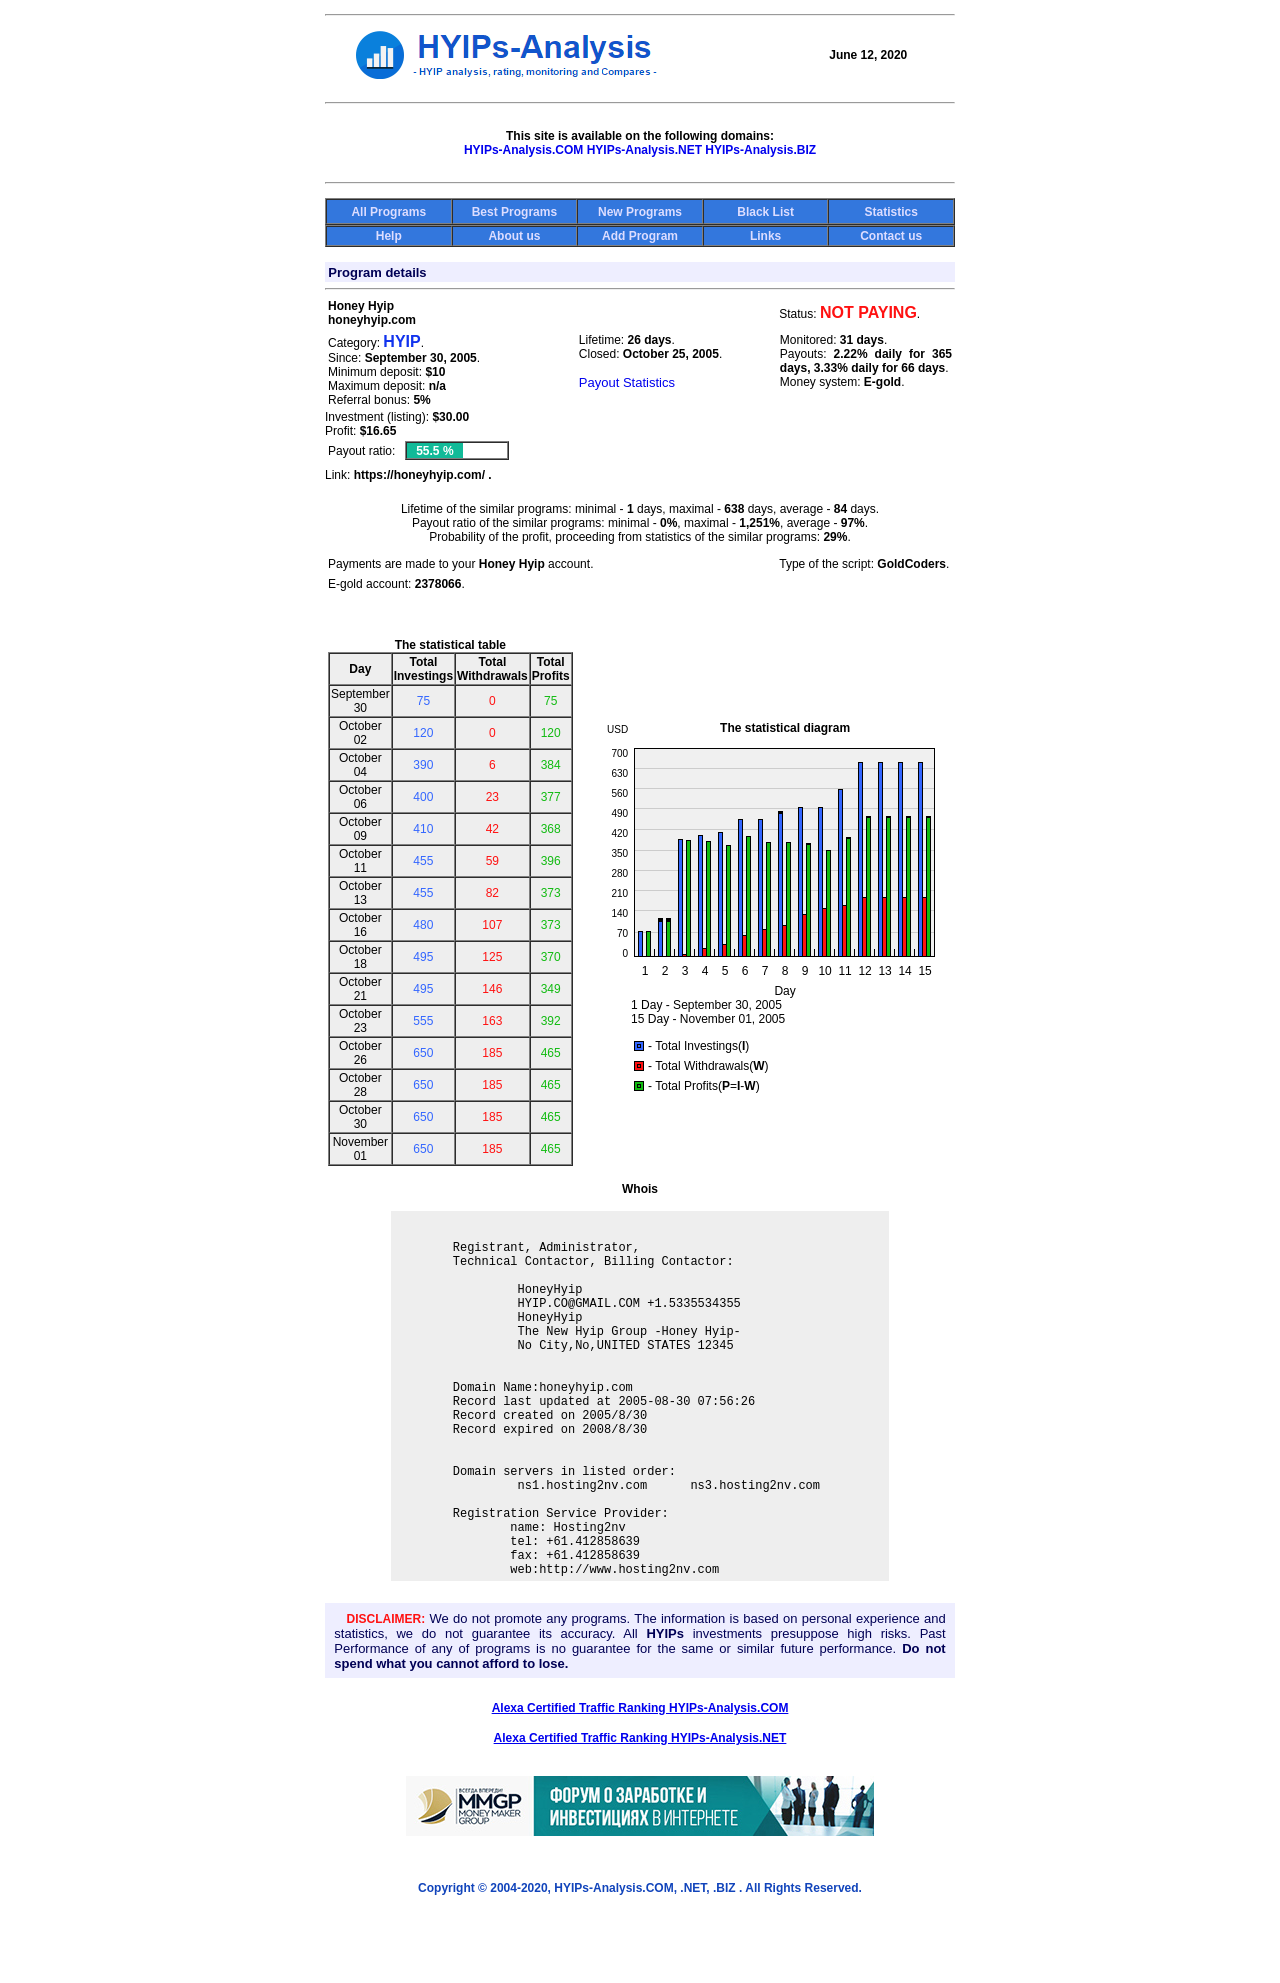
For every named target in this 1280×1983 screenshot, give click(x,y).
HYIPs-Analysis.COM (523, 150)
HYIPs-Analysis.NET (644, 150)
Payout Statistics (627, 382)
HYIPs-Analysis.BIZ (760, 150)
